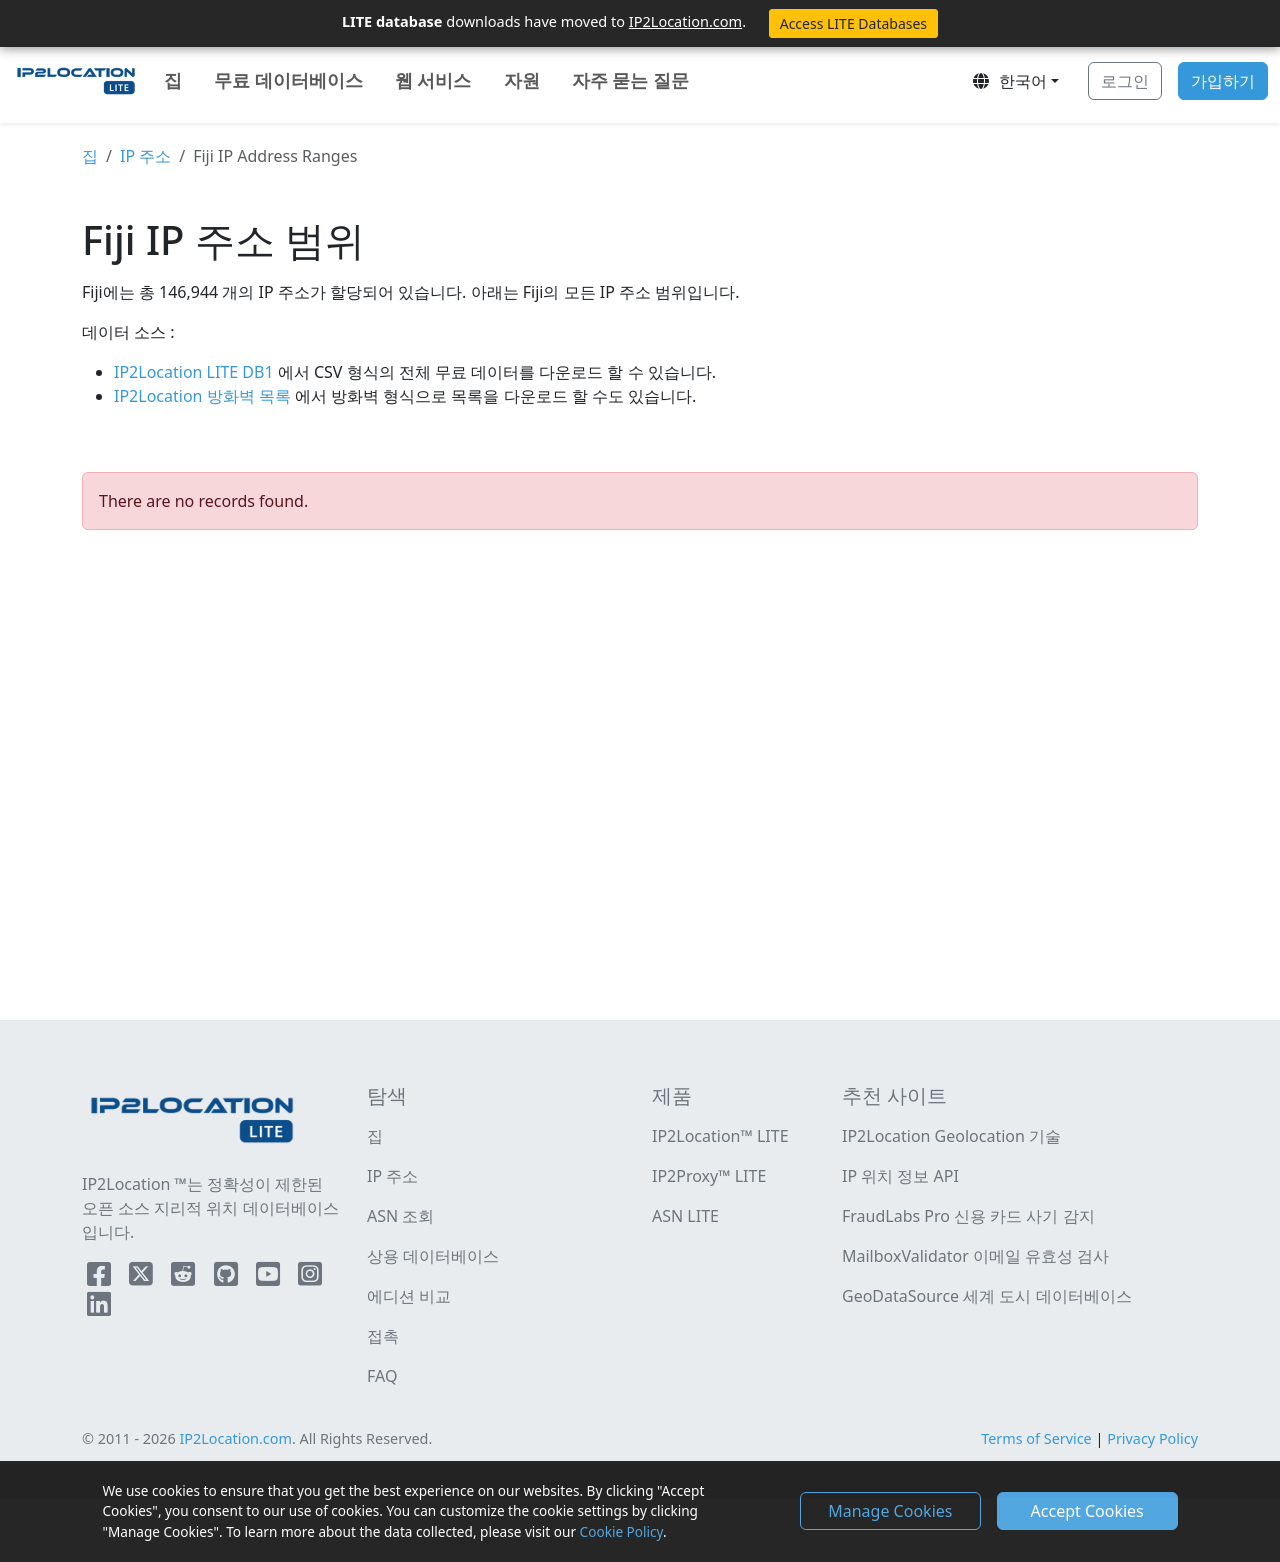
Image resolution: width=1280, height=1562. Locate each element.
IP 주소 (145, 156)
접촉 (383, 1336)
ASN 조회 (400, 1216)
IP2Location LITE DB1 (196, 372)
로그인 (1125, 81)
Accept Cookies (1087, 1511)
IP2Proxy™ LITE (709, 1176)
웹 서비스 (433, 80)
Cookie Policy (621, 1531)
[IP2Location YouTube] (270, 1278)
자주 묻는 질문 (630, 80)
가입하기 (1223, 81)
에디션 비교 (409, 1296)
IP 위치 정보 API (900, 1176)
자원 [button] (522, 80)
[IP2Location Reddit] (185, 1278)
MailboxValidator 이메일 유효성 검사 (975, 1256)
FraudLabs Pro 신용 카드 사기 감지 (968, 1216)
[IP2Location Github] (228, 1278)
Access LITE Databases (853, 23)
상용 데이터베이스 (433, 1256)
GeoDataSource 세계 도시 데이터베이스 (987, 1296)
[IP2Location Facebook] (101, 1278)
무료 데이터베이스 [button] (288, 80)
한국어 (1009, 81)
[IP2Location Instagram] (310, 1278)
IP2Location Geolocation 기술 (951, 1136)
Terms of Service (1036, 1438)
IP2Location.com (685, 21)
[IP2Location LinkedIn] (99, 1308)
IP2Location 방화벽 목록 (204, 396)
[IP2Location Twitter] (143, 1278)
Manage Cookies (890, 1511)
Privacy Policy (1152, 1438)
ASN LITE (685, 1216)
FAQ (382, 1376)
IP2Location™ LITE (720, 1136)
